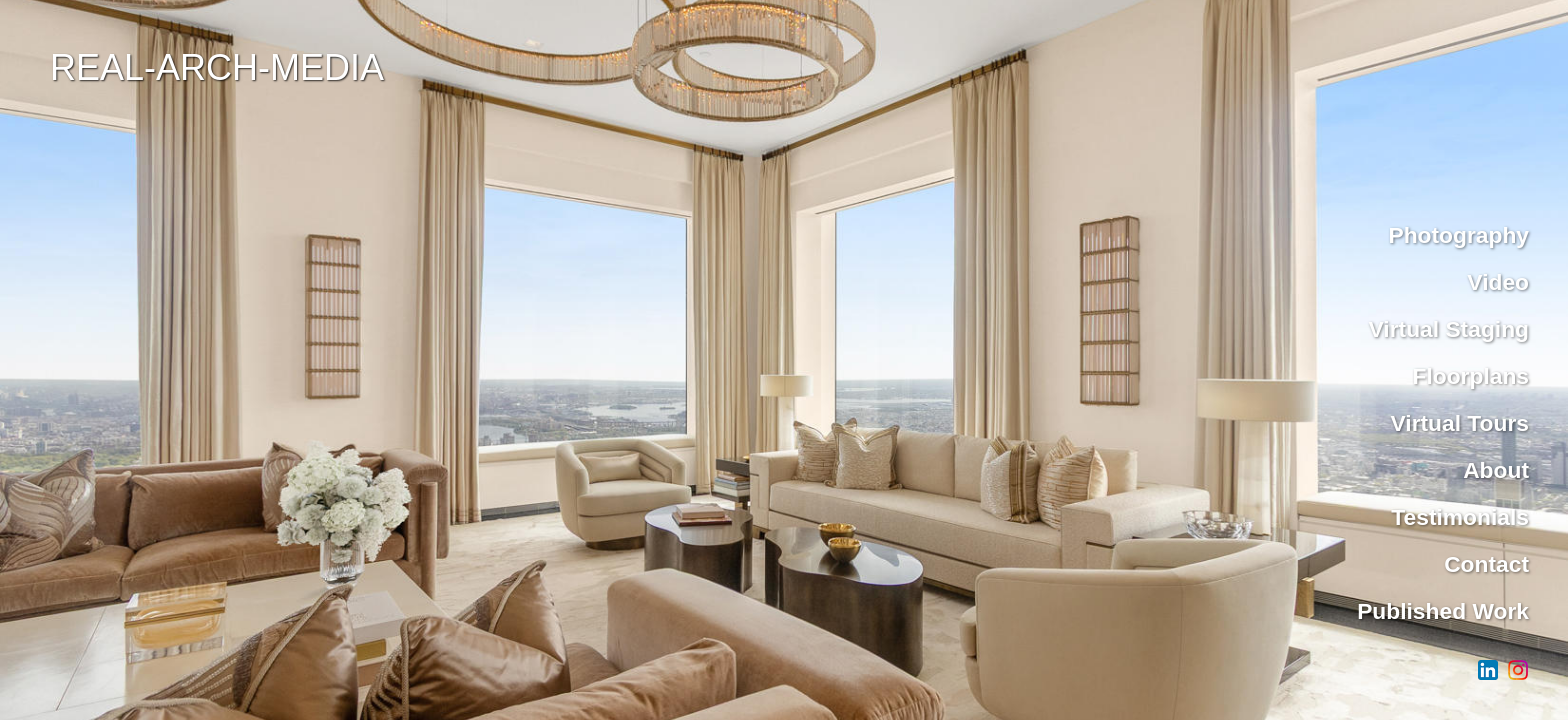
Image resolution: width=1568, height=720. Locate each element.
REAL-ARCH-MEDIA (217, 67)
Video (1498, 282)
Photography (1458, 235)
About (1496, 470)
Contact (1486, 564)
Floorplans (1470, 376)
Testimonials (1460, 517)
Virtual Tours (1460, 423)
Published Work (1443, 611)
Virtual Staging (1449, 329)
